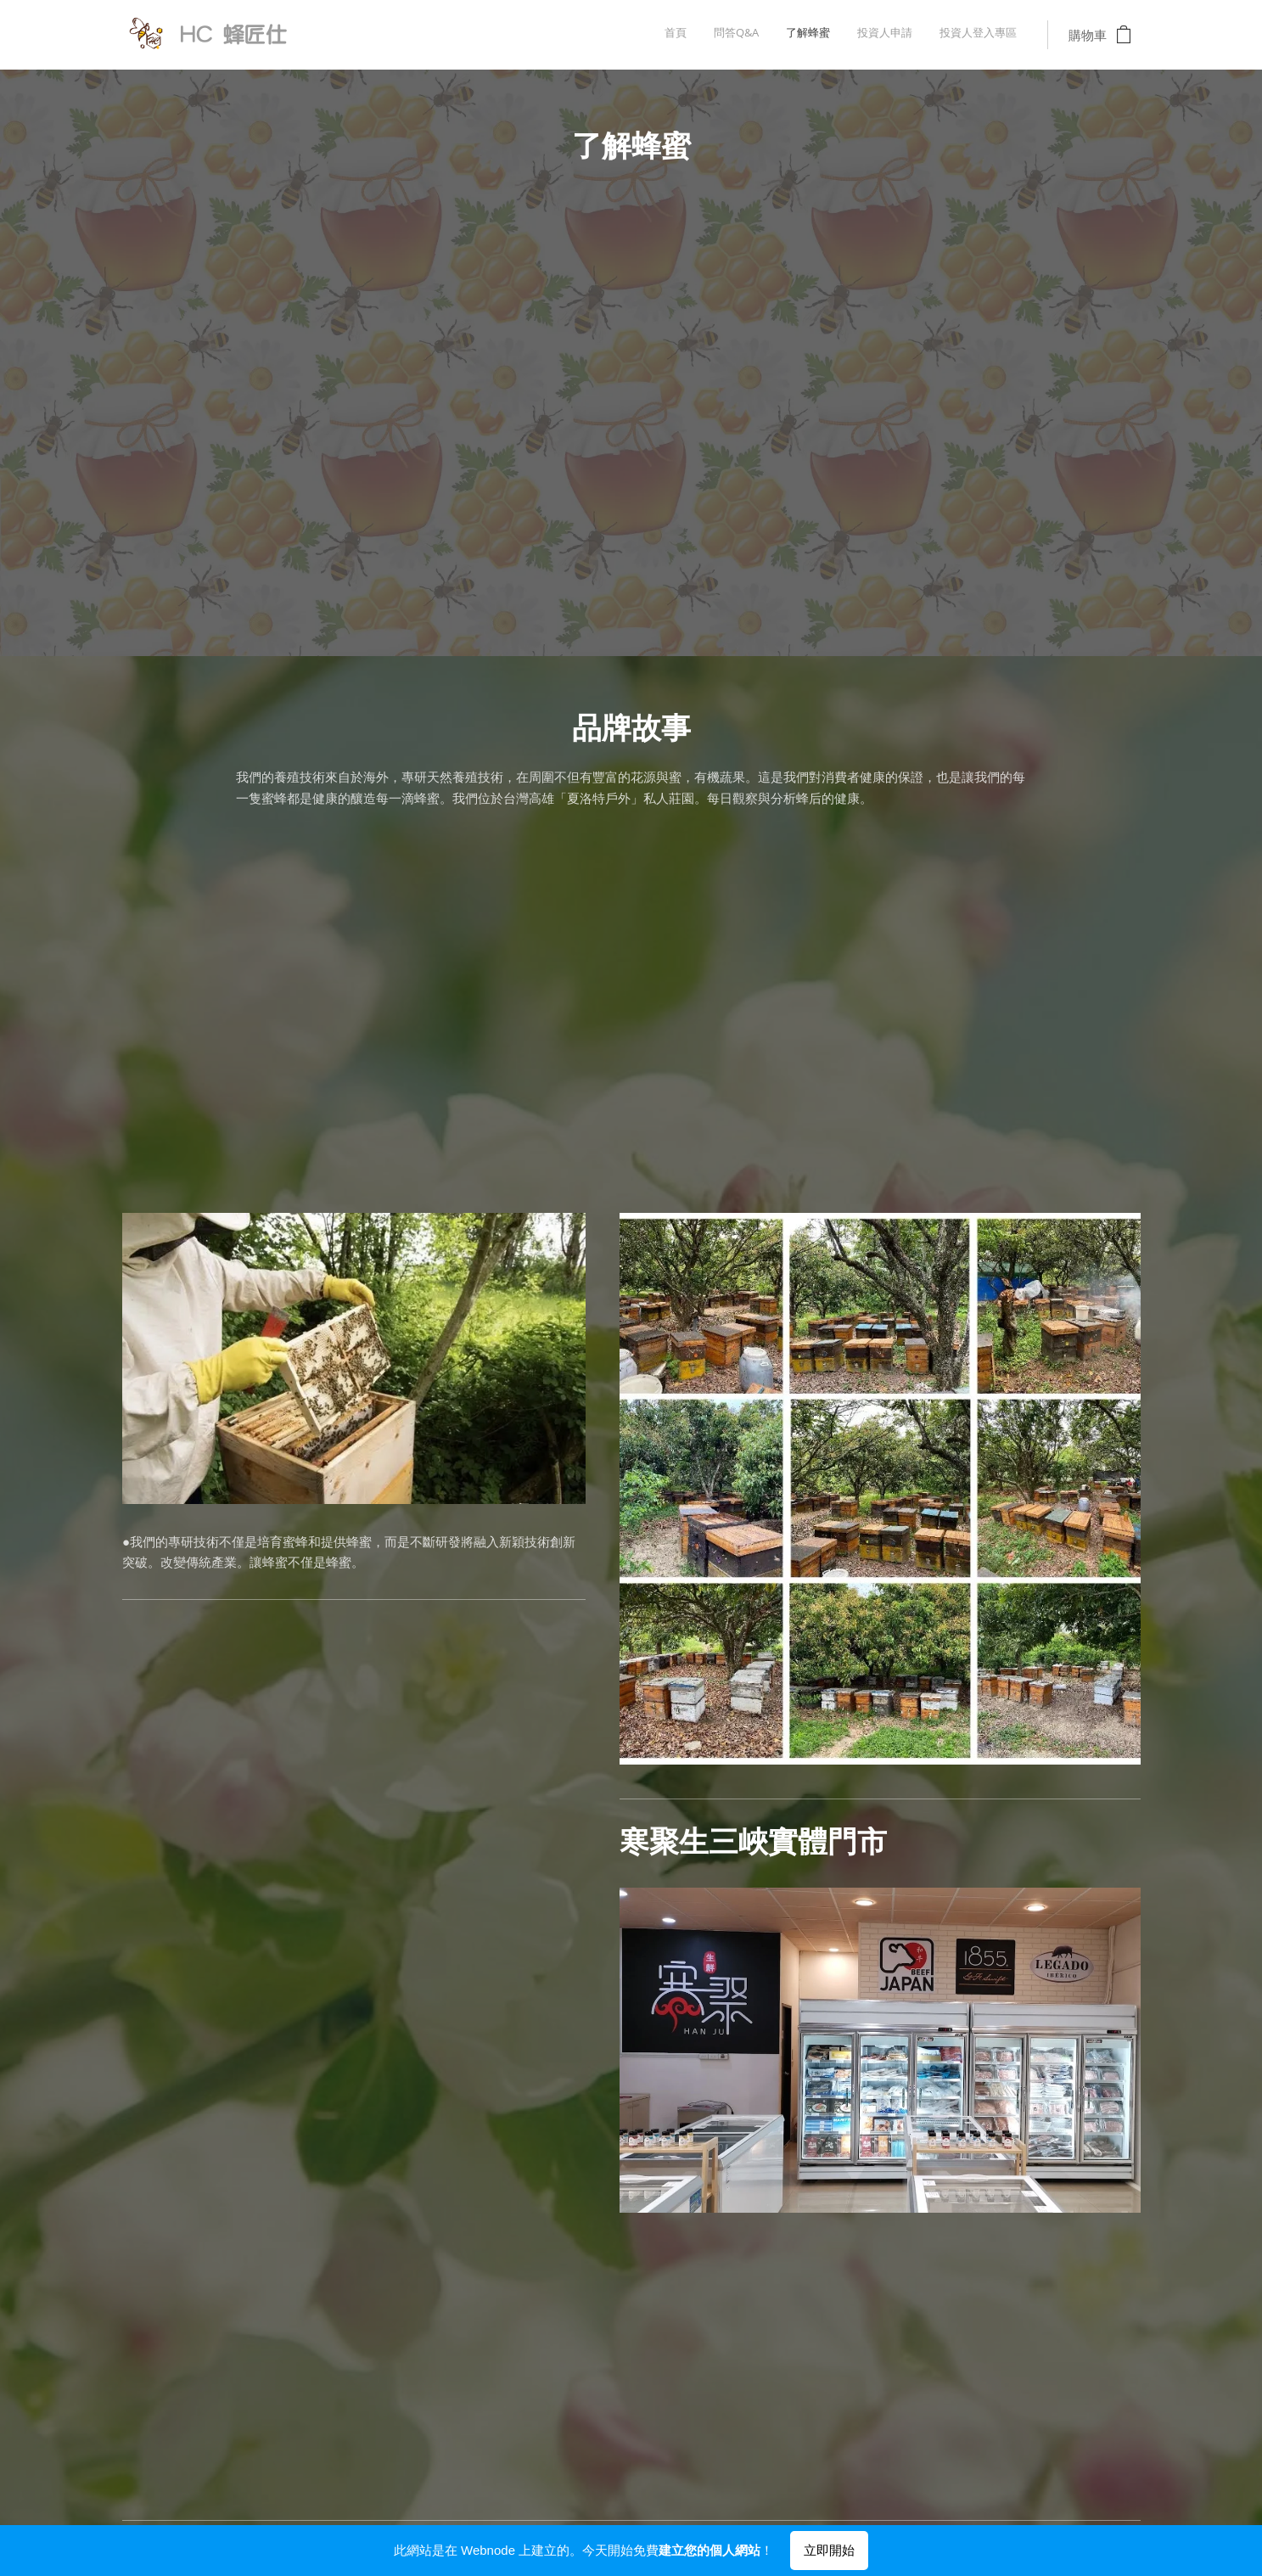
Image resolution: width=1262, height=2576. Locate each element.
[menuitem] (913, 35)
